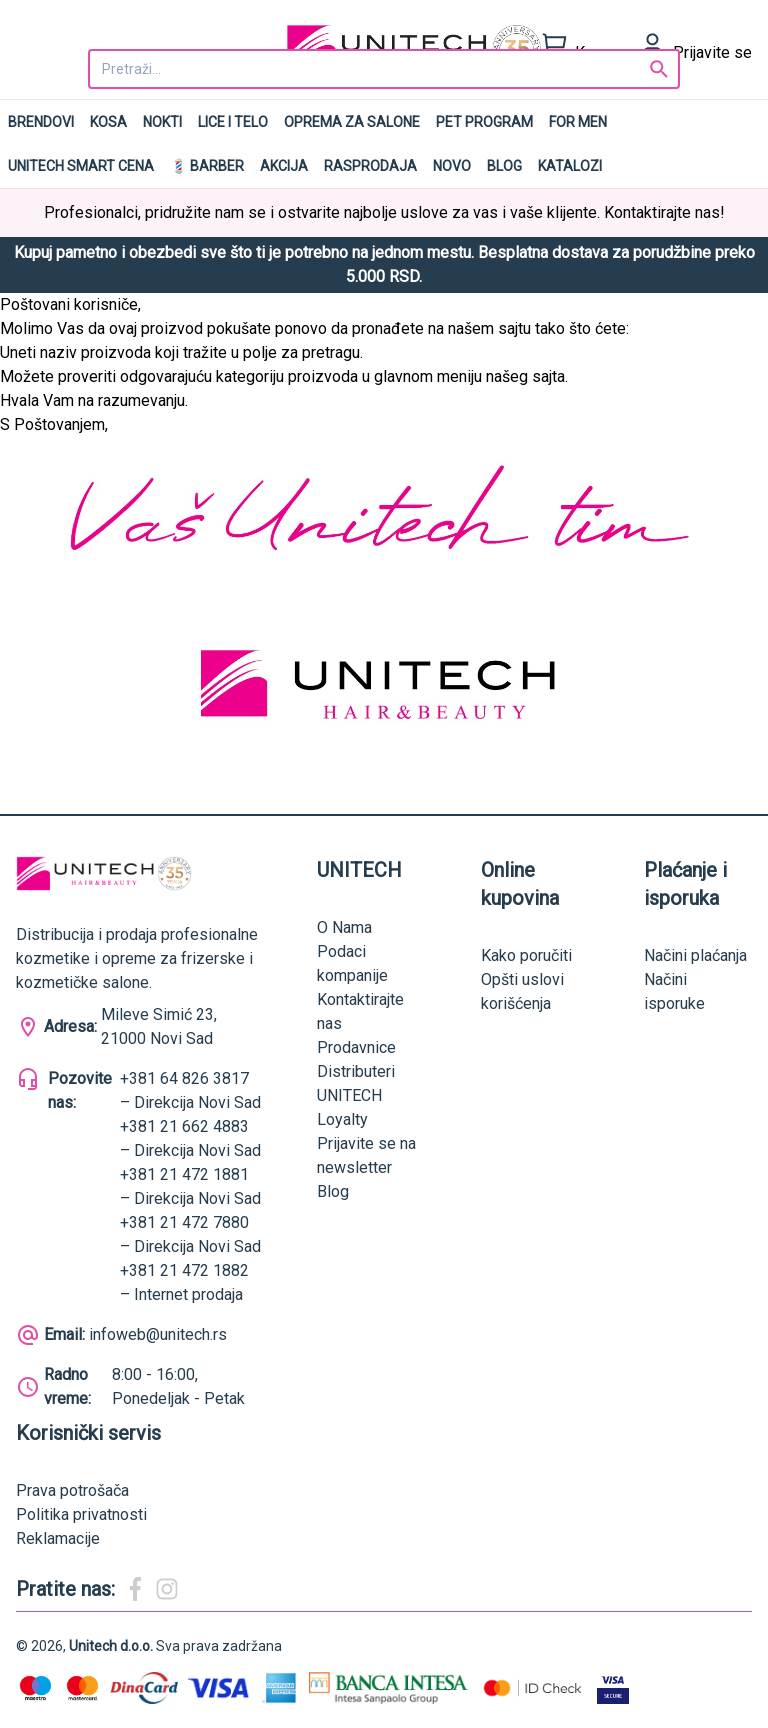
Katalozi (570, 166)
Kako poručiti (526, 955)
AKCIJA (284, 166)
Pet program (484, 122)
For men (578, 122)
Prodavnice (356, 1047)
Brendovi (41, 122)
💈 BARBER (207, 166)
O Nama (344, 927)
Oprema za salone (352, 122)
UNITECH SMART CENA (81, 166)
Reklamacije (58, 1538)
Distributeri (356, 1071)
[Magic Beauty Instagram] (167, 1589)
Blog (504, 166)
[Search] (659, 69)
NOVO (452, 166)
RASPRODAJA (370, 166)
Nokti (162, 122)
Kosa (108, 122)
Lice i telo (233, 122)
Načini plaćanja (695, 955)
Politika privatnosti (81, 1514)
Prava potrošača (72, 1490)
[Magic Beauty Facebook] (135, 1589)
